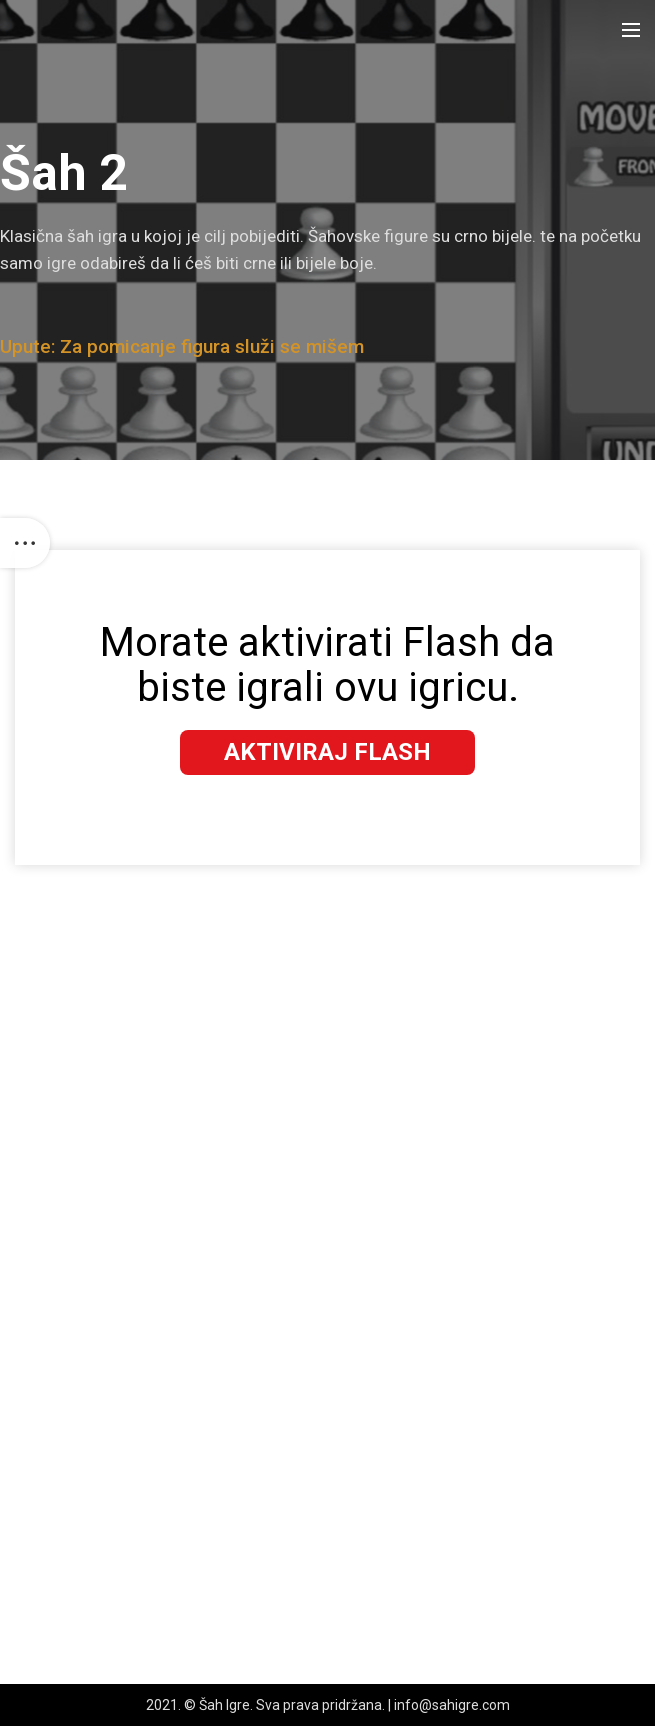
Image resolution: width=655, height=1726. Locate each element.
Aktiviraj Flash (327, 752)
